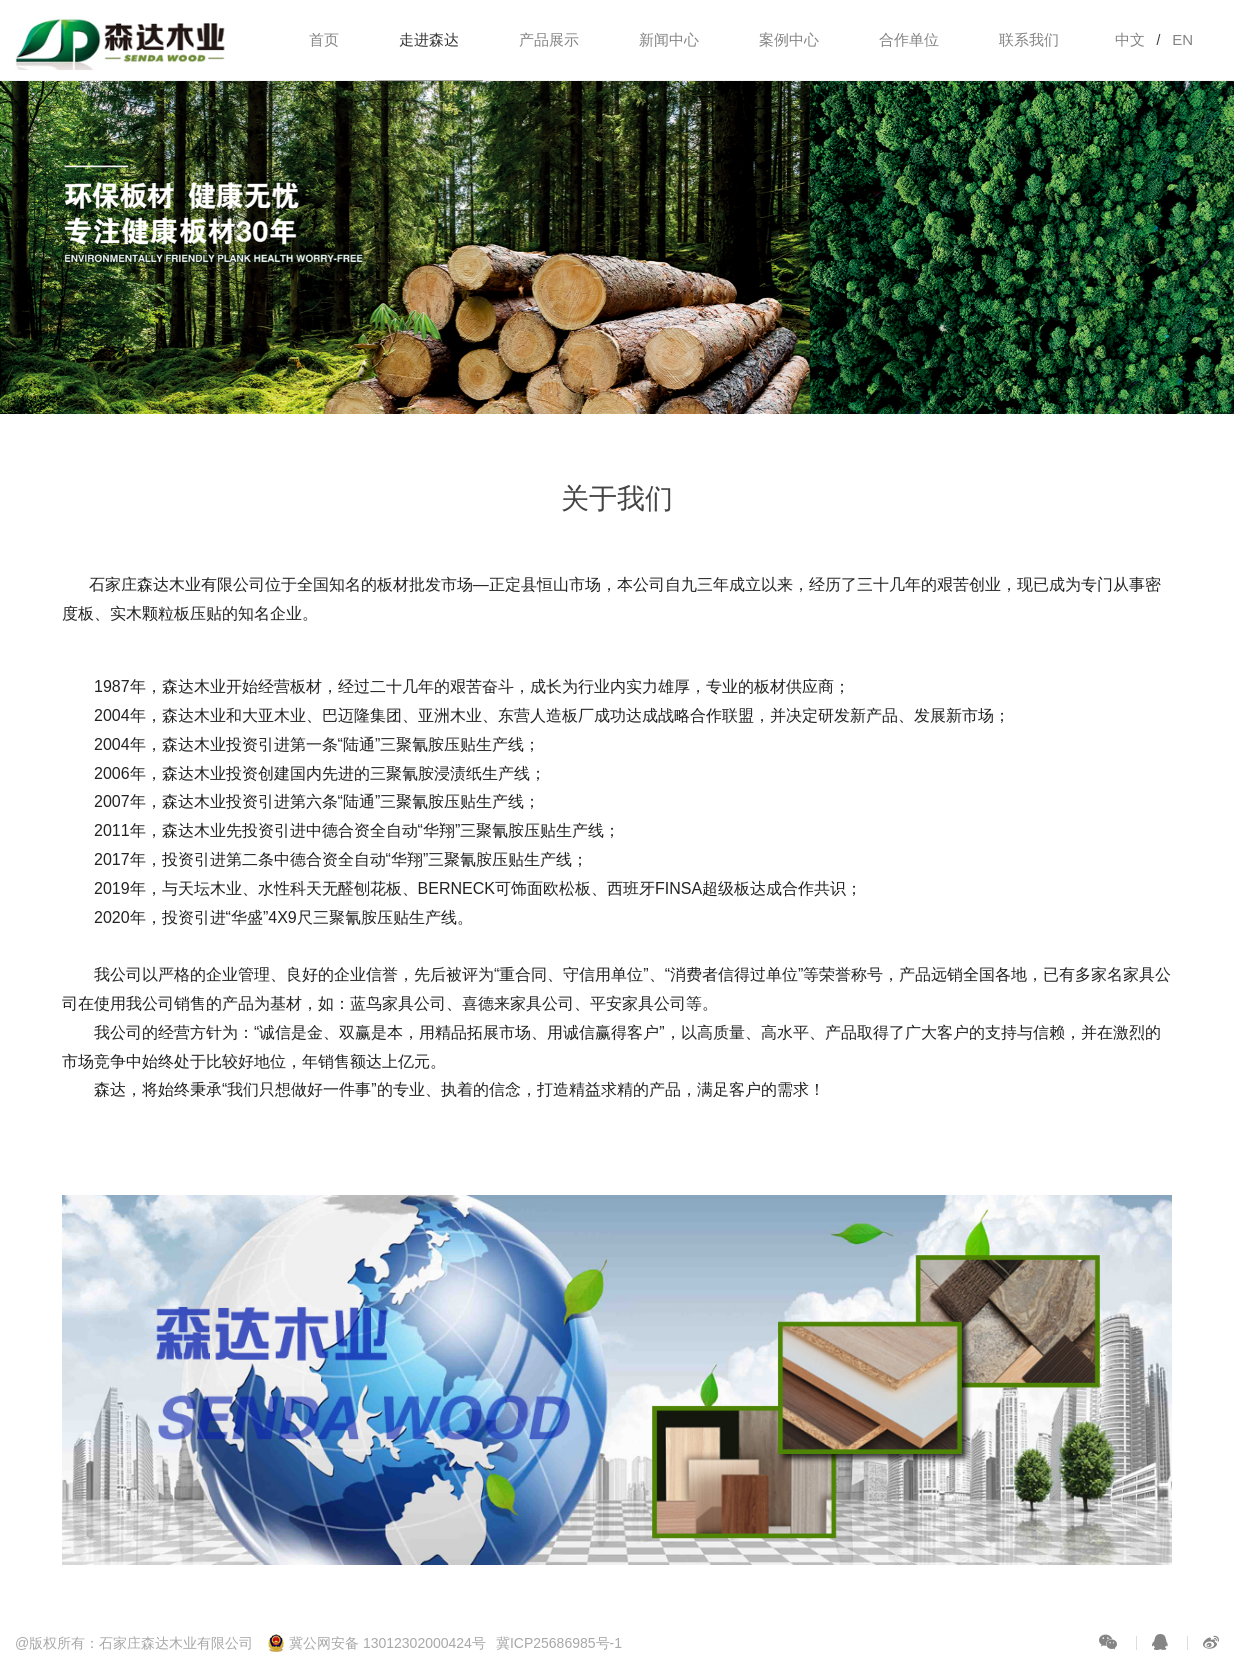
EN (1182, 39)
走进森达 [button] (429, 39)
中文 (1130, 39)
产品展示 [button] (549, 39)
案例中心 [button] (789, 39)
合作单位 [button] (909, 39)
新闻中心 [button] (669, 39)
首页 (324, 39)
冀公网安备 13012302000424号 (376, 1643)
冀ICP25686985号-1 (559, 1643)
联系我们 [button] (1029, 39)
